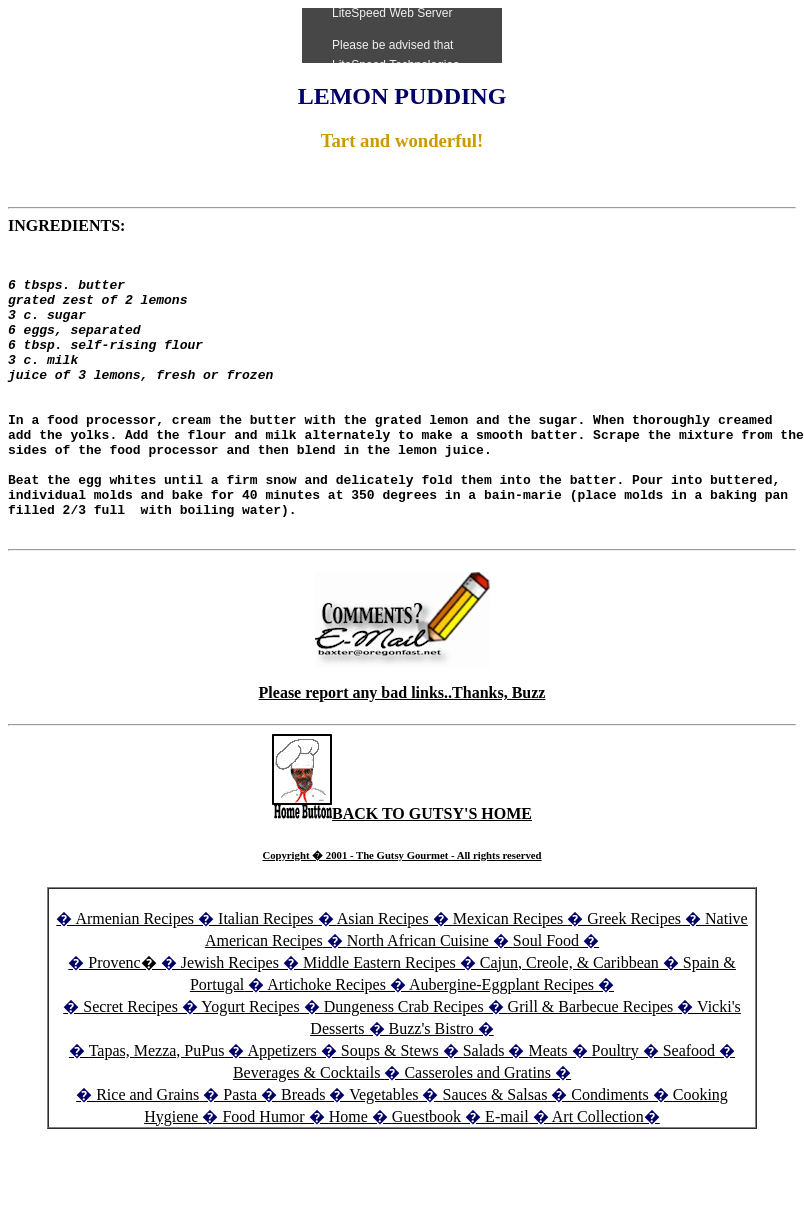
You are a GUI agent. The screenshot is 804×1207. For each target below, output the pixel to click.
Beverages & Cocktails (309, 1129)
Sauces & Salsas (494, 1151)
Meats (547, 1107)
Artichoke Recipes (326, 1041)
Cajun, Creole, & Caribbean (569, 1019)
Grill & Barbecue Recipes (593, 1063)
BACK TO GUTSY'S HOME (402, 870)
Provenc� (122, 1019)
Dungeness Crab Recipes (404, 1063)
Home (348, 1173)
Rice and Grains (147, 1151)
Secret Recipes (130, 1063)
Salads (484, 1107)
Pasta (240, 1151)
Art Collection (598, 1173)
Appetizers (284, 1107)
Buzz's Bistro (431, 1085)
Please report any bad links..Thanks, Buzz (402, 749)
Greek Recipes (634, 975)
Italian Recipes (268, 975)
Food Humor (265, 1173)
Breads (303, 1151)
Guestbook (426, 1173)
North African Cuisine (418, 997)
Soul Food (546, 997)
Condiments (609, 1151)
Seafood (689, 1107)
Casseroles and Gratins (477, 1129)
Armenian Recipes (134, 975)
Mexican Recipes (510, 975)
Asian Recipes (383, 975)
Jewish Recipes (232, 1019)
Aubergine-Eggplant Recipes (501, 1041)
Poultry (615, 1107)
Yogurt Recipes (250, 1063)
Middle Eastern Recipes (381, 1019)
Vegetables (383, 1151)
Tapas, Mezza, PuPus (157, 1107)
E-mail (507, 1173)
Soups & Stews (390, 1107)
